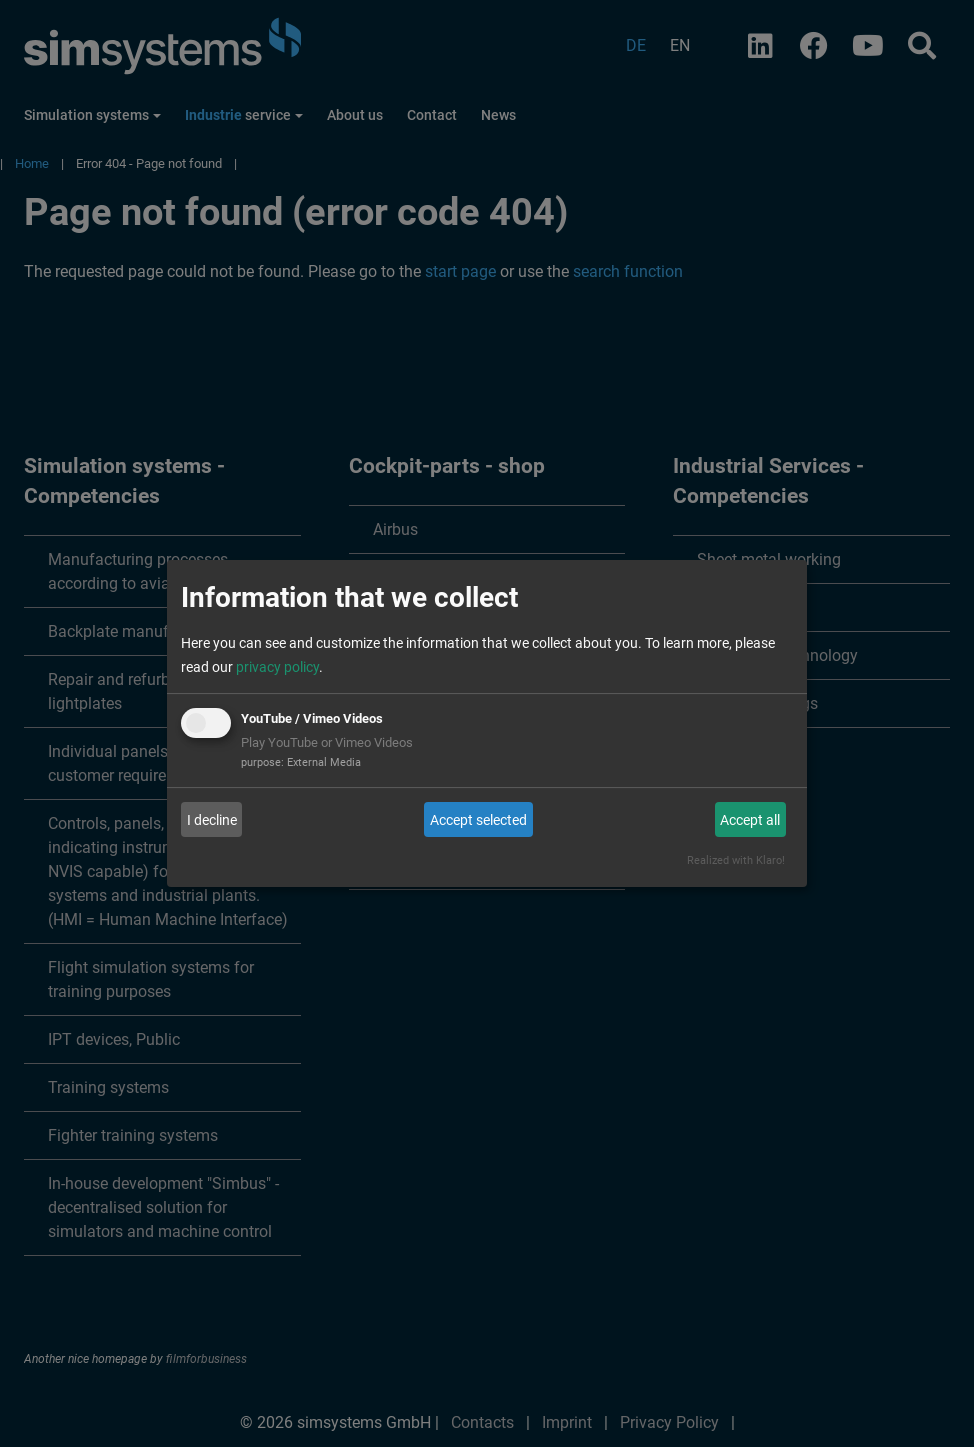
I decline (212, 820)
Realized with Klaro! (736, 860)
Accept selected (478, 820)
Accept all (750, 820)
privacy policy (277, 667)
